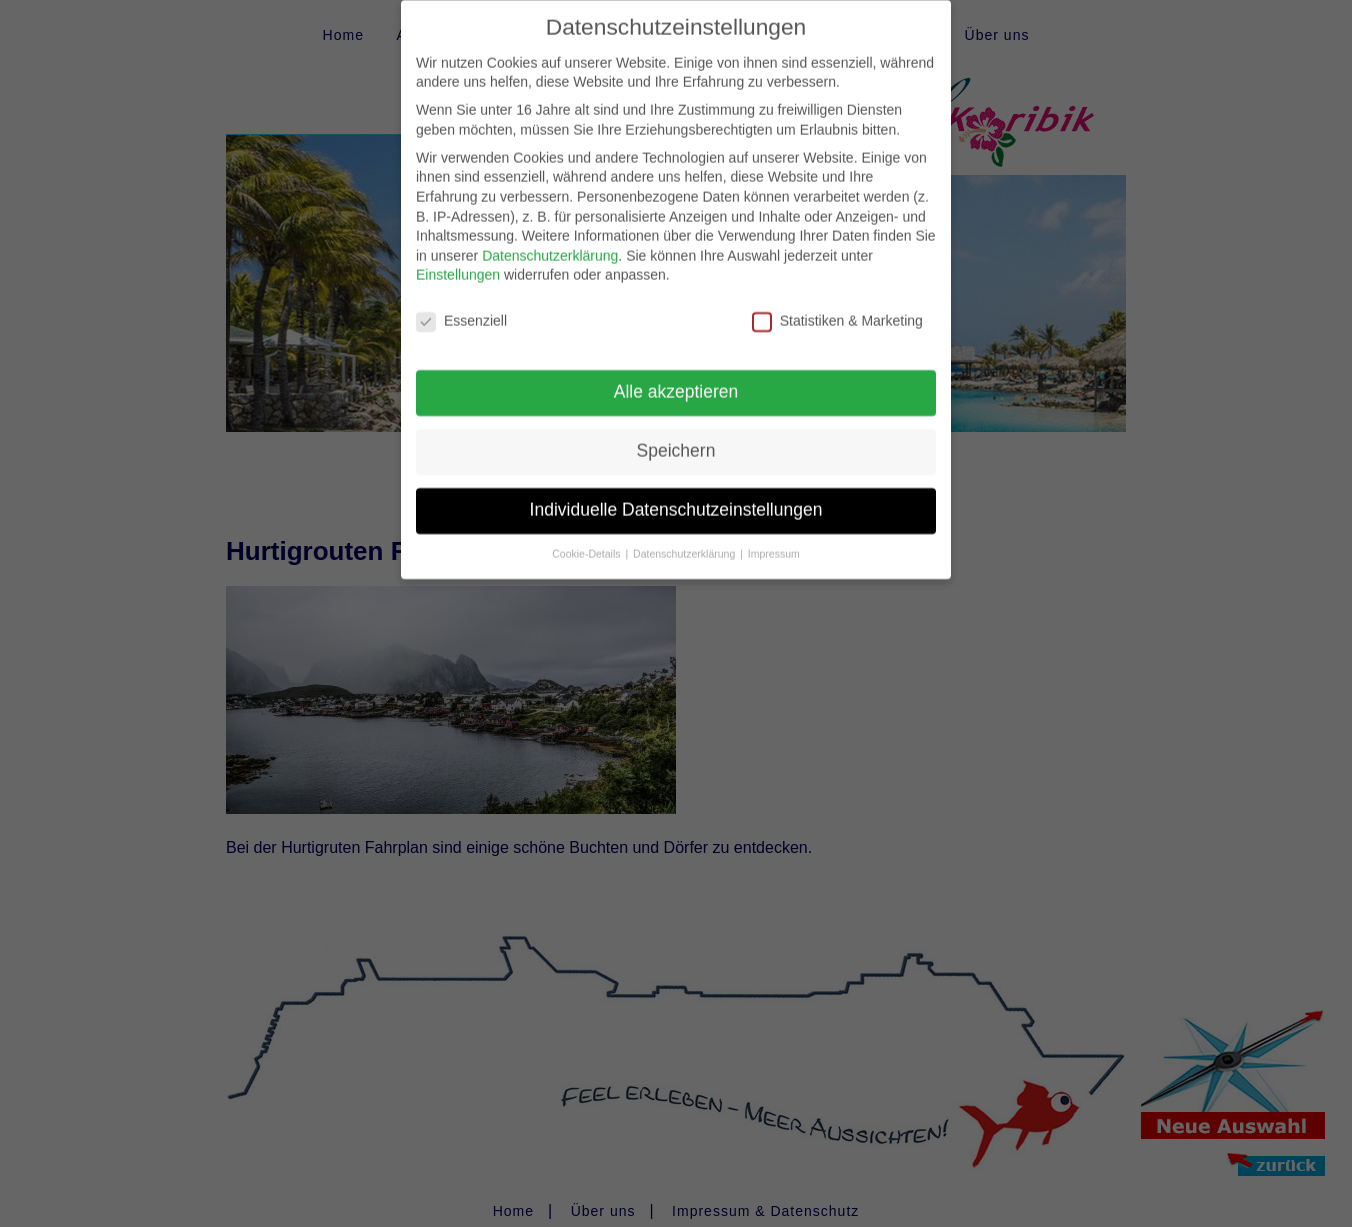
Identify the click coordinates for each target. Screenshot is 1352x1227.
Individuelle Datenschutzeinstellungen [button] (676, 493)
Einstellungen (458, 259)
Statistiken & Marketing (837, 305)
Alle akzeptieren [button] (676, 375)
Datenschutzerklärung (550, 239)
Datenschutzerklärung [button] (685, 537)
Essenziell (461, 305)
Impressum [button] (774, 537)
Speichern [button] (676, 434)
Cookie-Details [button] (587, 537)
